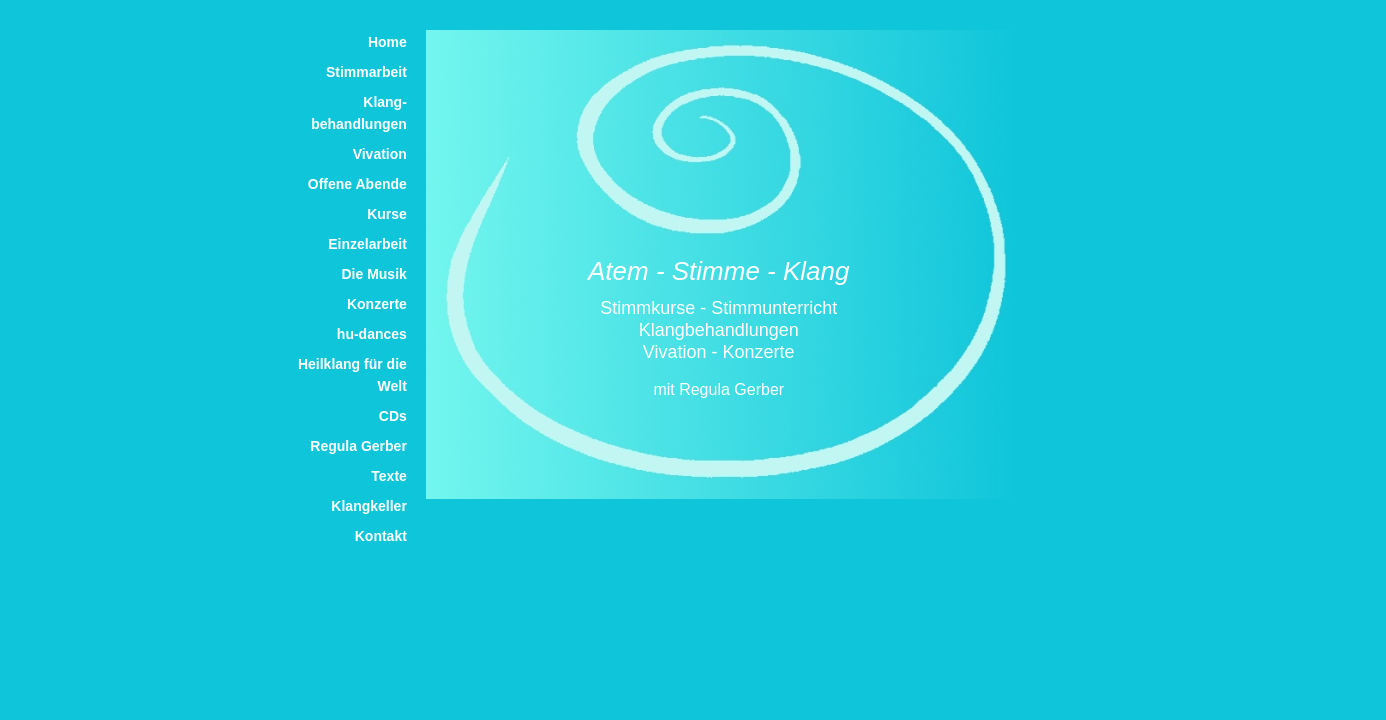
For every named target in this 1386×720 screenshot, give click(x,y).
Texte (389, 476)
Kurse (387, 214)
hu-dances (372, 334)
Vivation (380, 154)
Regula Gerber (358, 446)
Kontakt (381, 536)
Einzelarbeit (367, 244)
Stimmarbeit (366, 72)
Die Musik (373, 274)
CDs (393, 416)
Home (387, 42)
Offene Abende (357, 184)
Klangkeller (368, 506)
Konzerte (377, 304)
